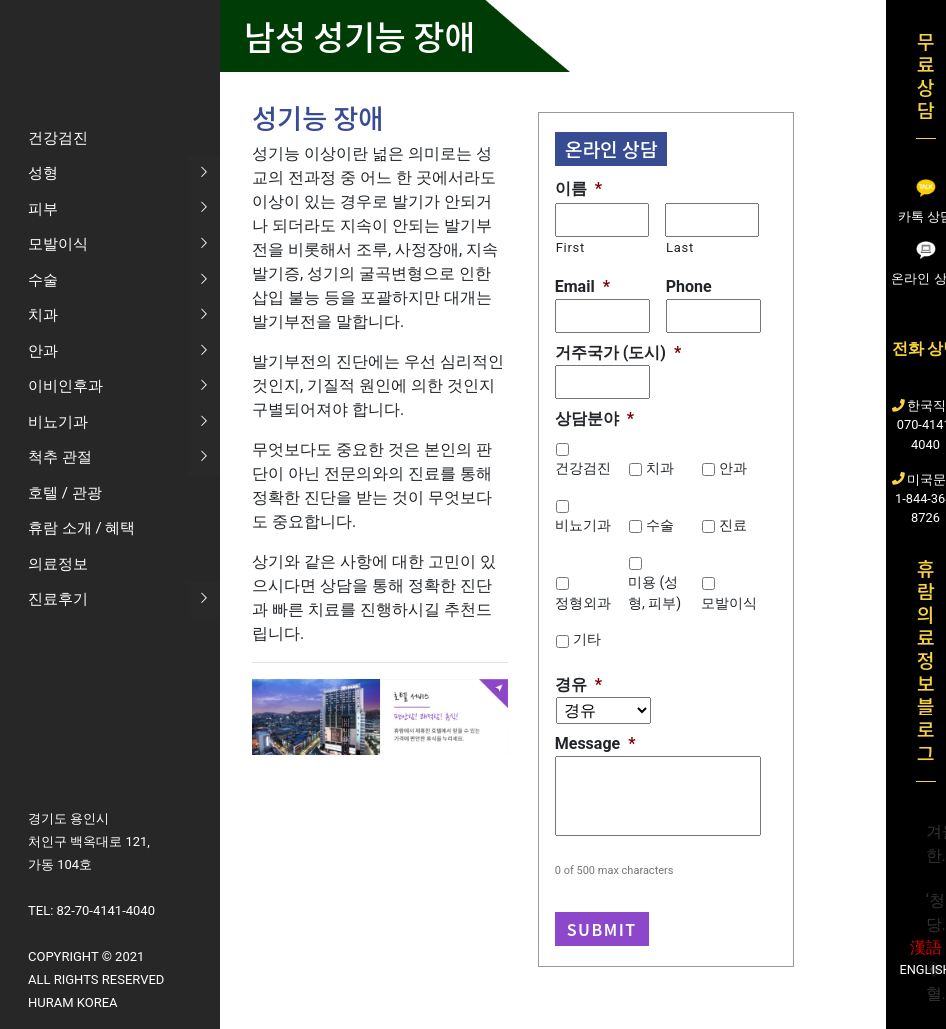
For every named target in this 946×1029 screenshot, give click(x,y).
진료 (733, 525)
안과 (733, 468)
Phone (689, 286)
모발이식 (729, 603)
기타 (587, 639)
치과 (660, 468)
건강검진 (583, 468)
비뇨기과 (583, 525)
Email (582, 286)
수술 (660, 525)
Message (595, 743)
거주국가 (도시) (618, 352)
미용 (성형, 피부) (654, 592)
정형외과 (583, 603)
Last (680, 247)
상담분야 (594, 418)
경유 (578, 684)
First (570, 247)
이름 (578, 188)
